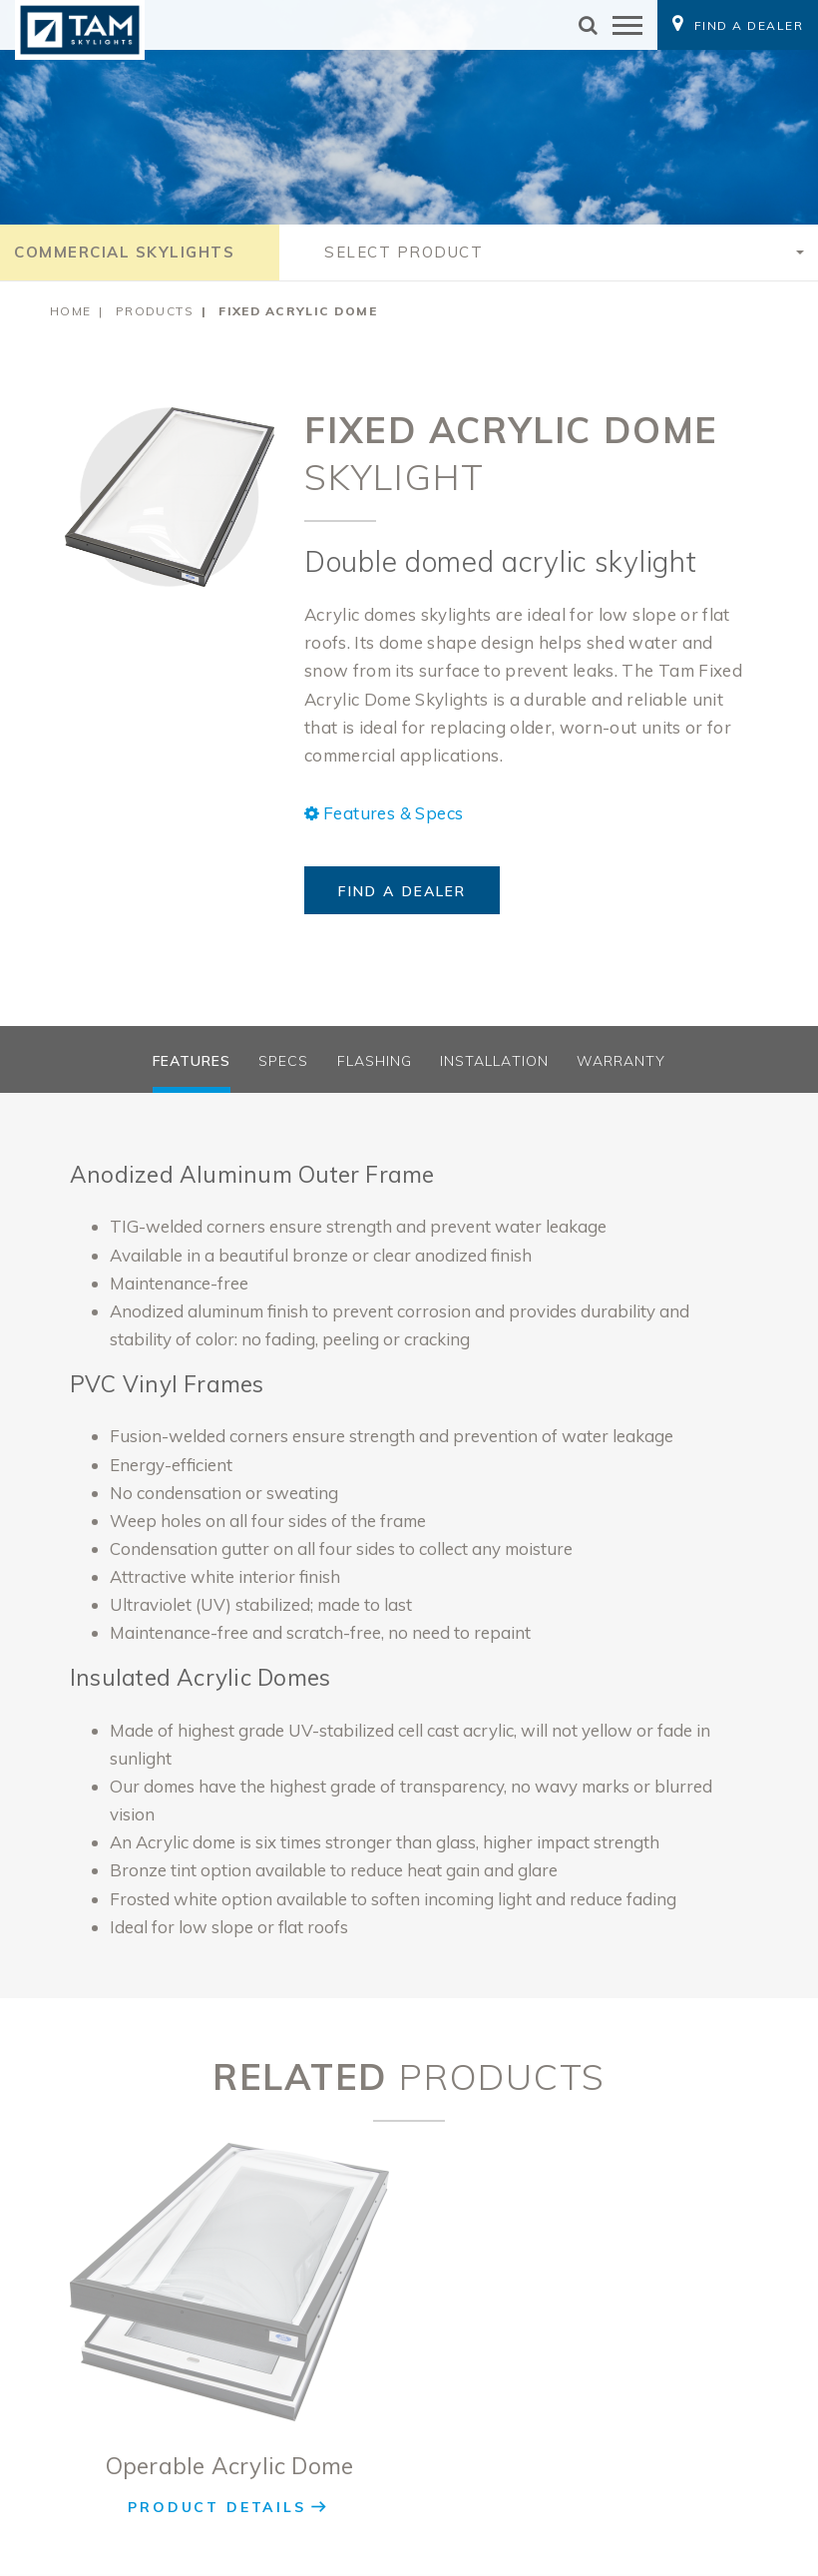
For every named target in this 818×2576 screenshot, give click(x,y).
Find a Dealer (402, 891)
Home (71, 310)
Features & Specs (384, 812)
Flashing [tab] (374, 1061)
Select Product (403, 252)
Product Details (216, 2507)
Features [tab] (191, 1061)
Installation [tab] (494, 1061)
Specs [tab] (283, 1061)
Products (155, 310)
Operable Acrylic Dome (230, 2465)
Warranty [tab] (621, 1061)
